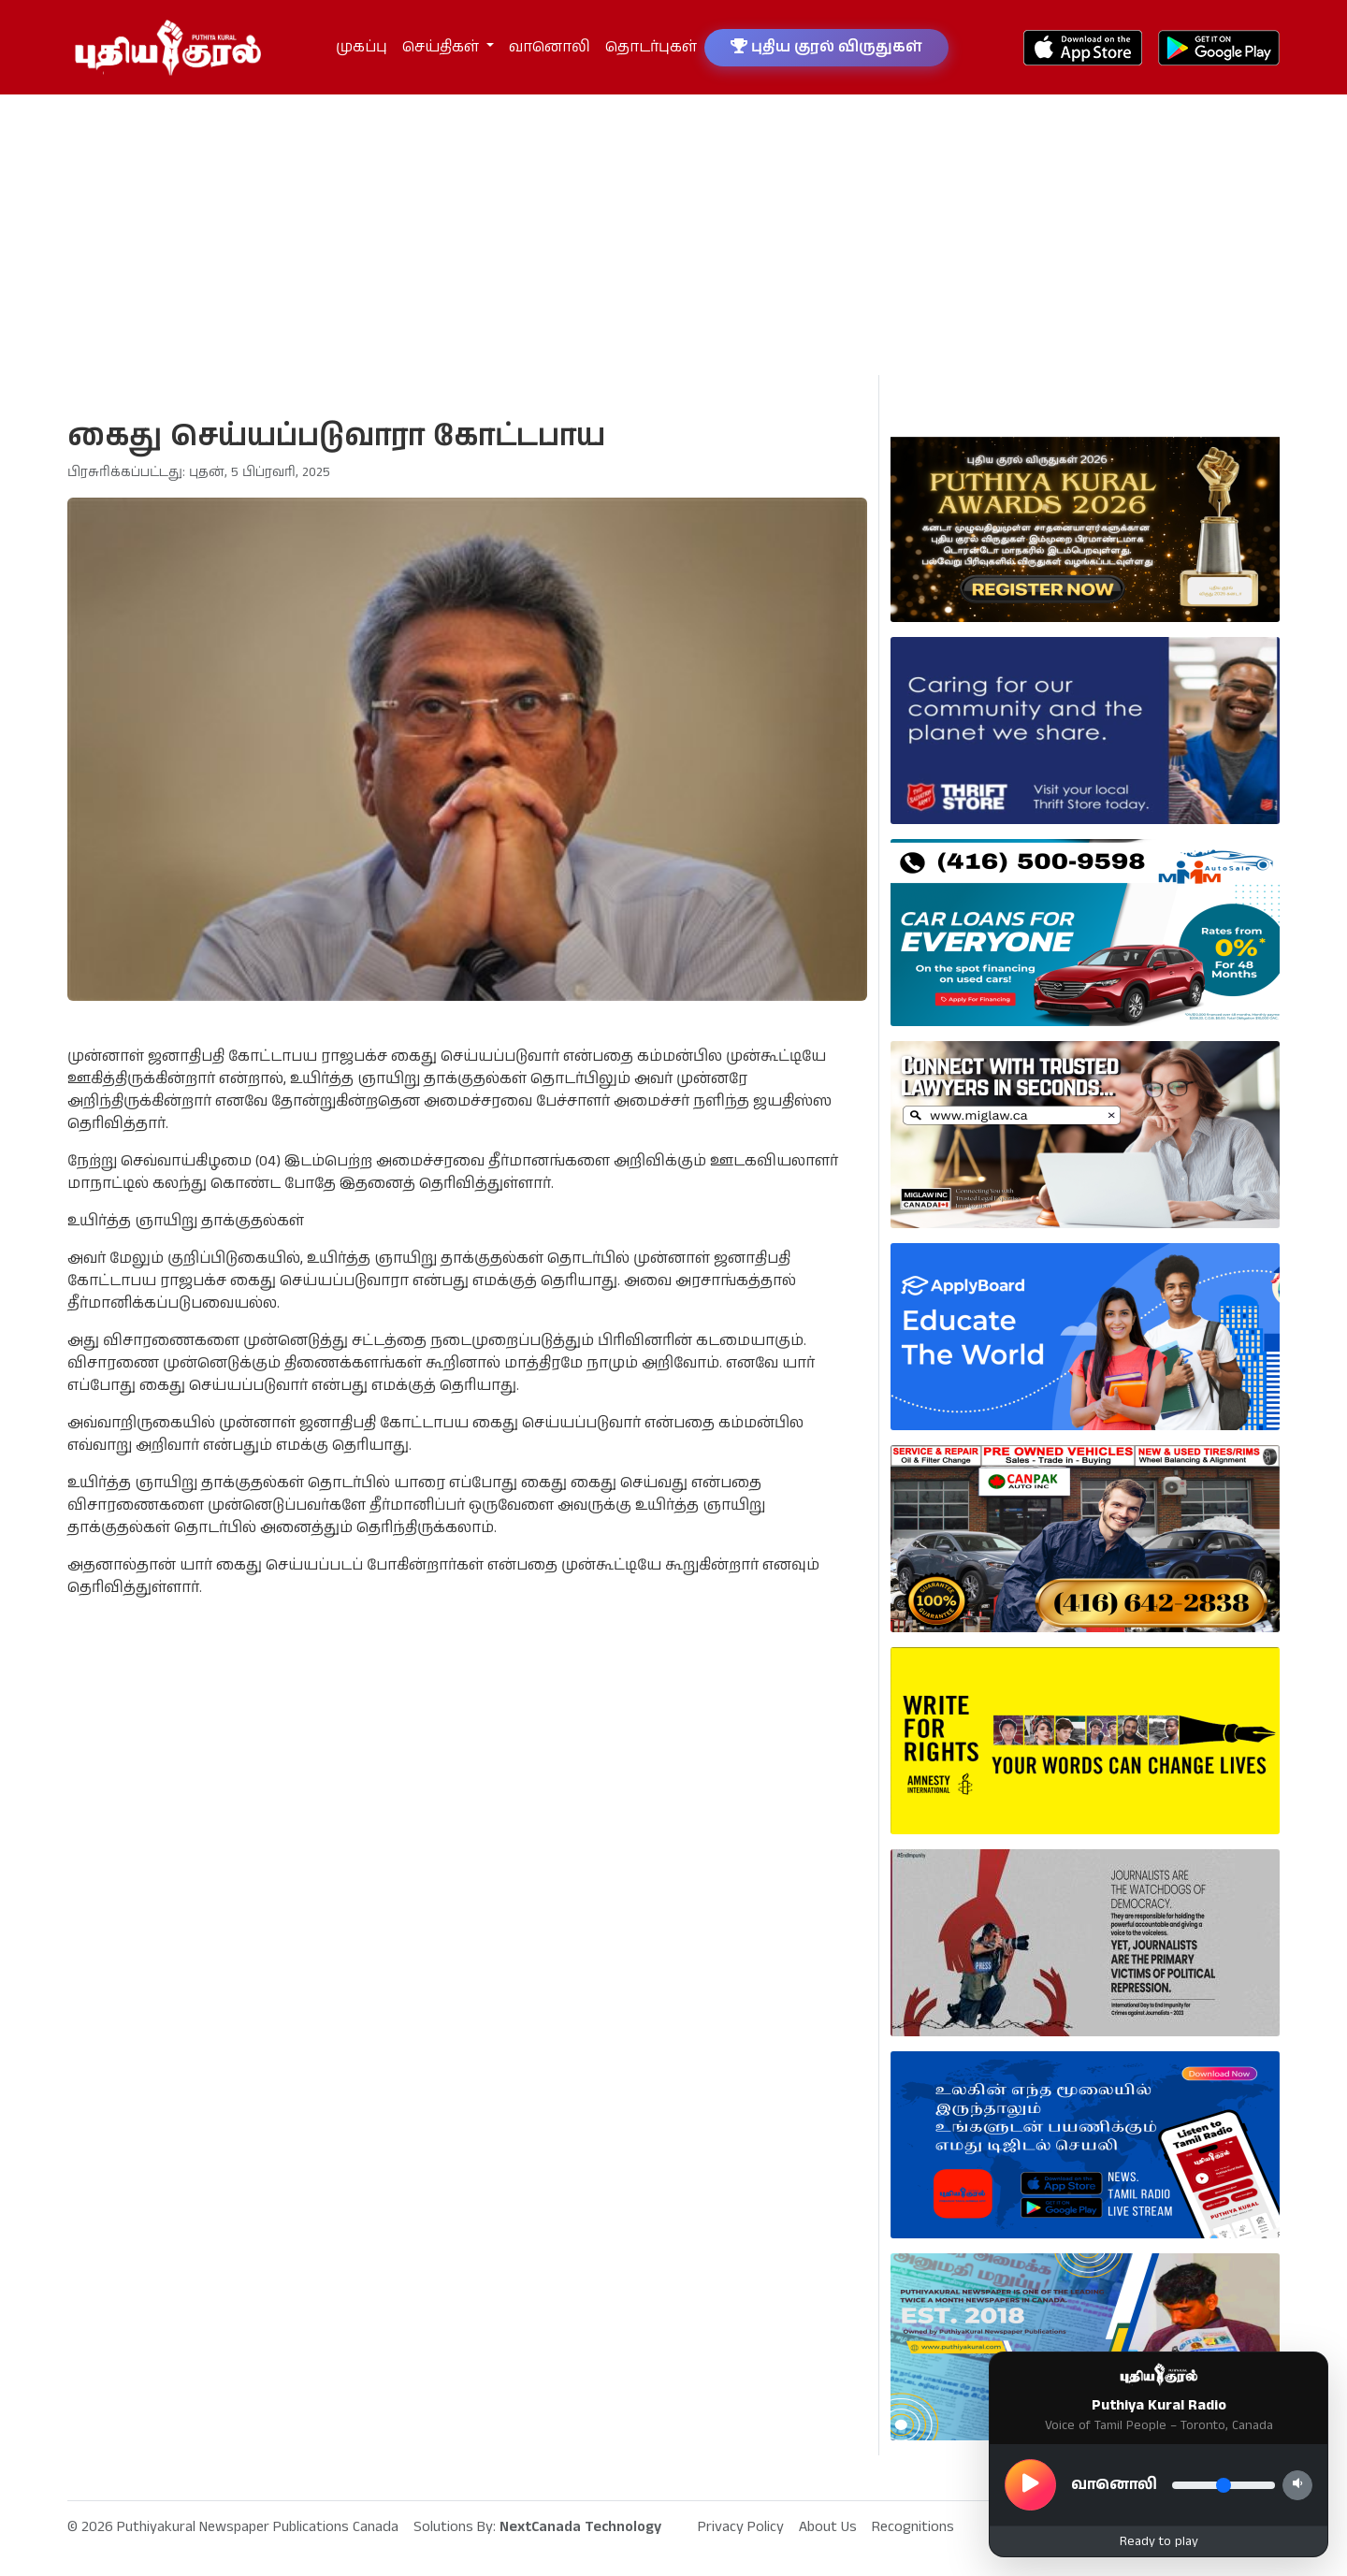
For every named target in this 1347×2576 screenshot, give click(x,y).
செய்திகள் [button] (442, 47)
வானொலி (549, 47)
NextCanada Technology (580, 2527)
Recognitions (913, 2527)
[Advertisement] (673, 235)
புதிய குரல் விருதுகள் (826, 47)
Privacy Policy (741, 2527)
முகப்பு (361, 47)
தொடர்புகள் (651, 47)
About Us (828, 2527)
